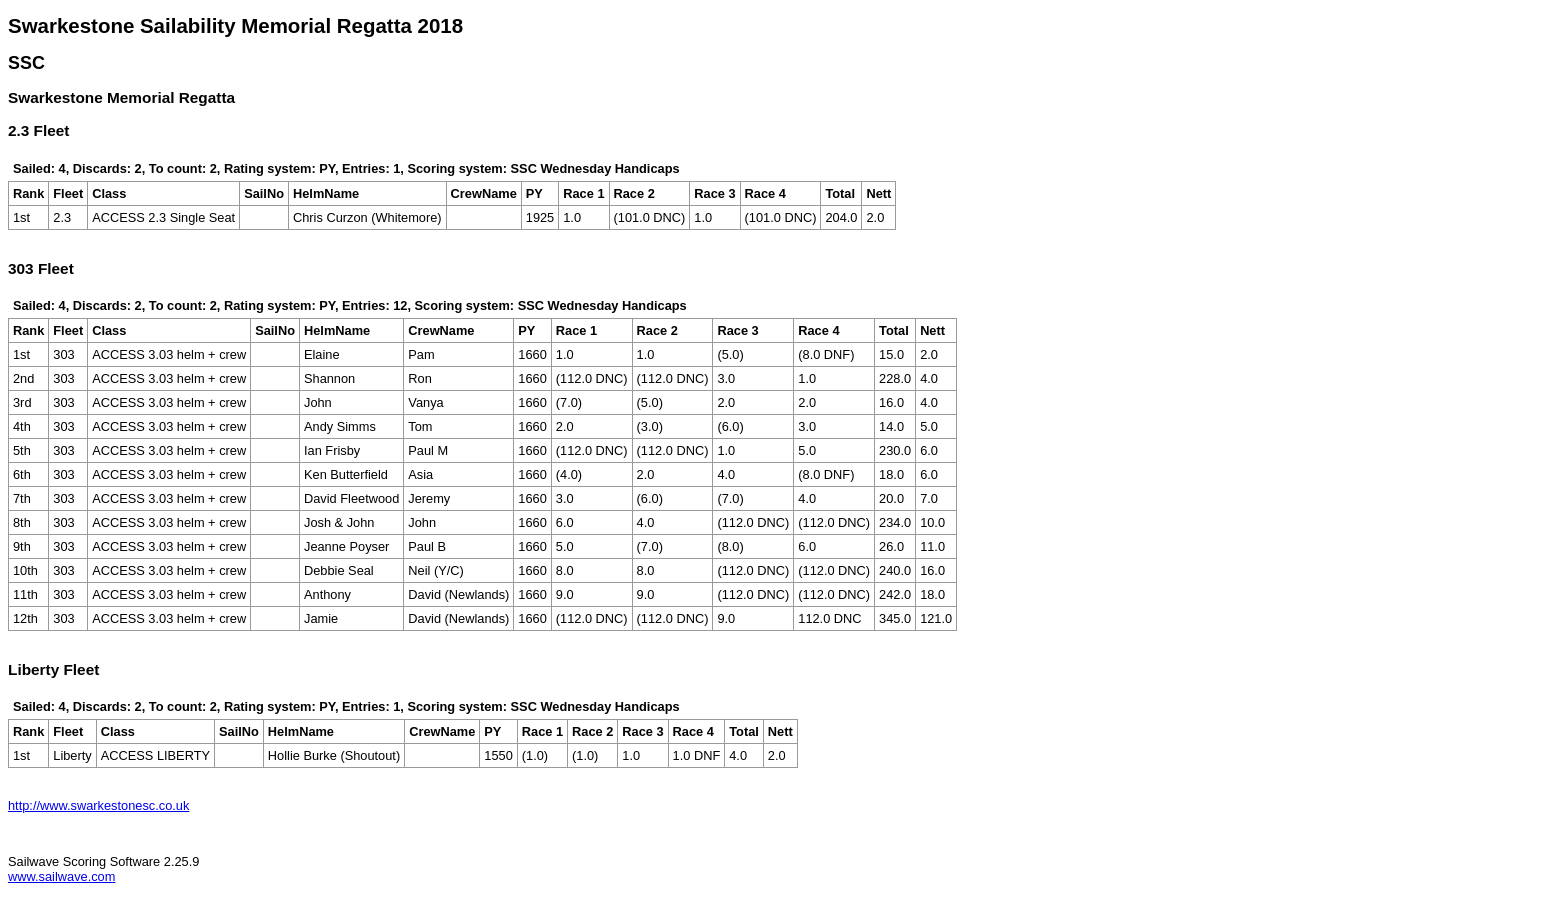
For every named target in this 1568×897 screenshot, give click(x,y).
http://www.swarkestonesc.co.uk (98, 805)
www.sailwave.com (61, 876)
